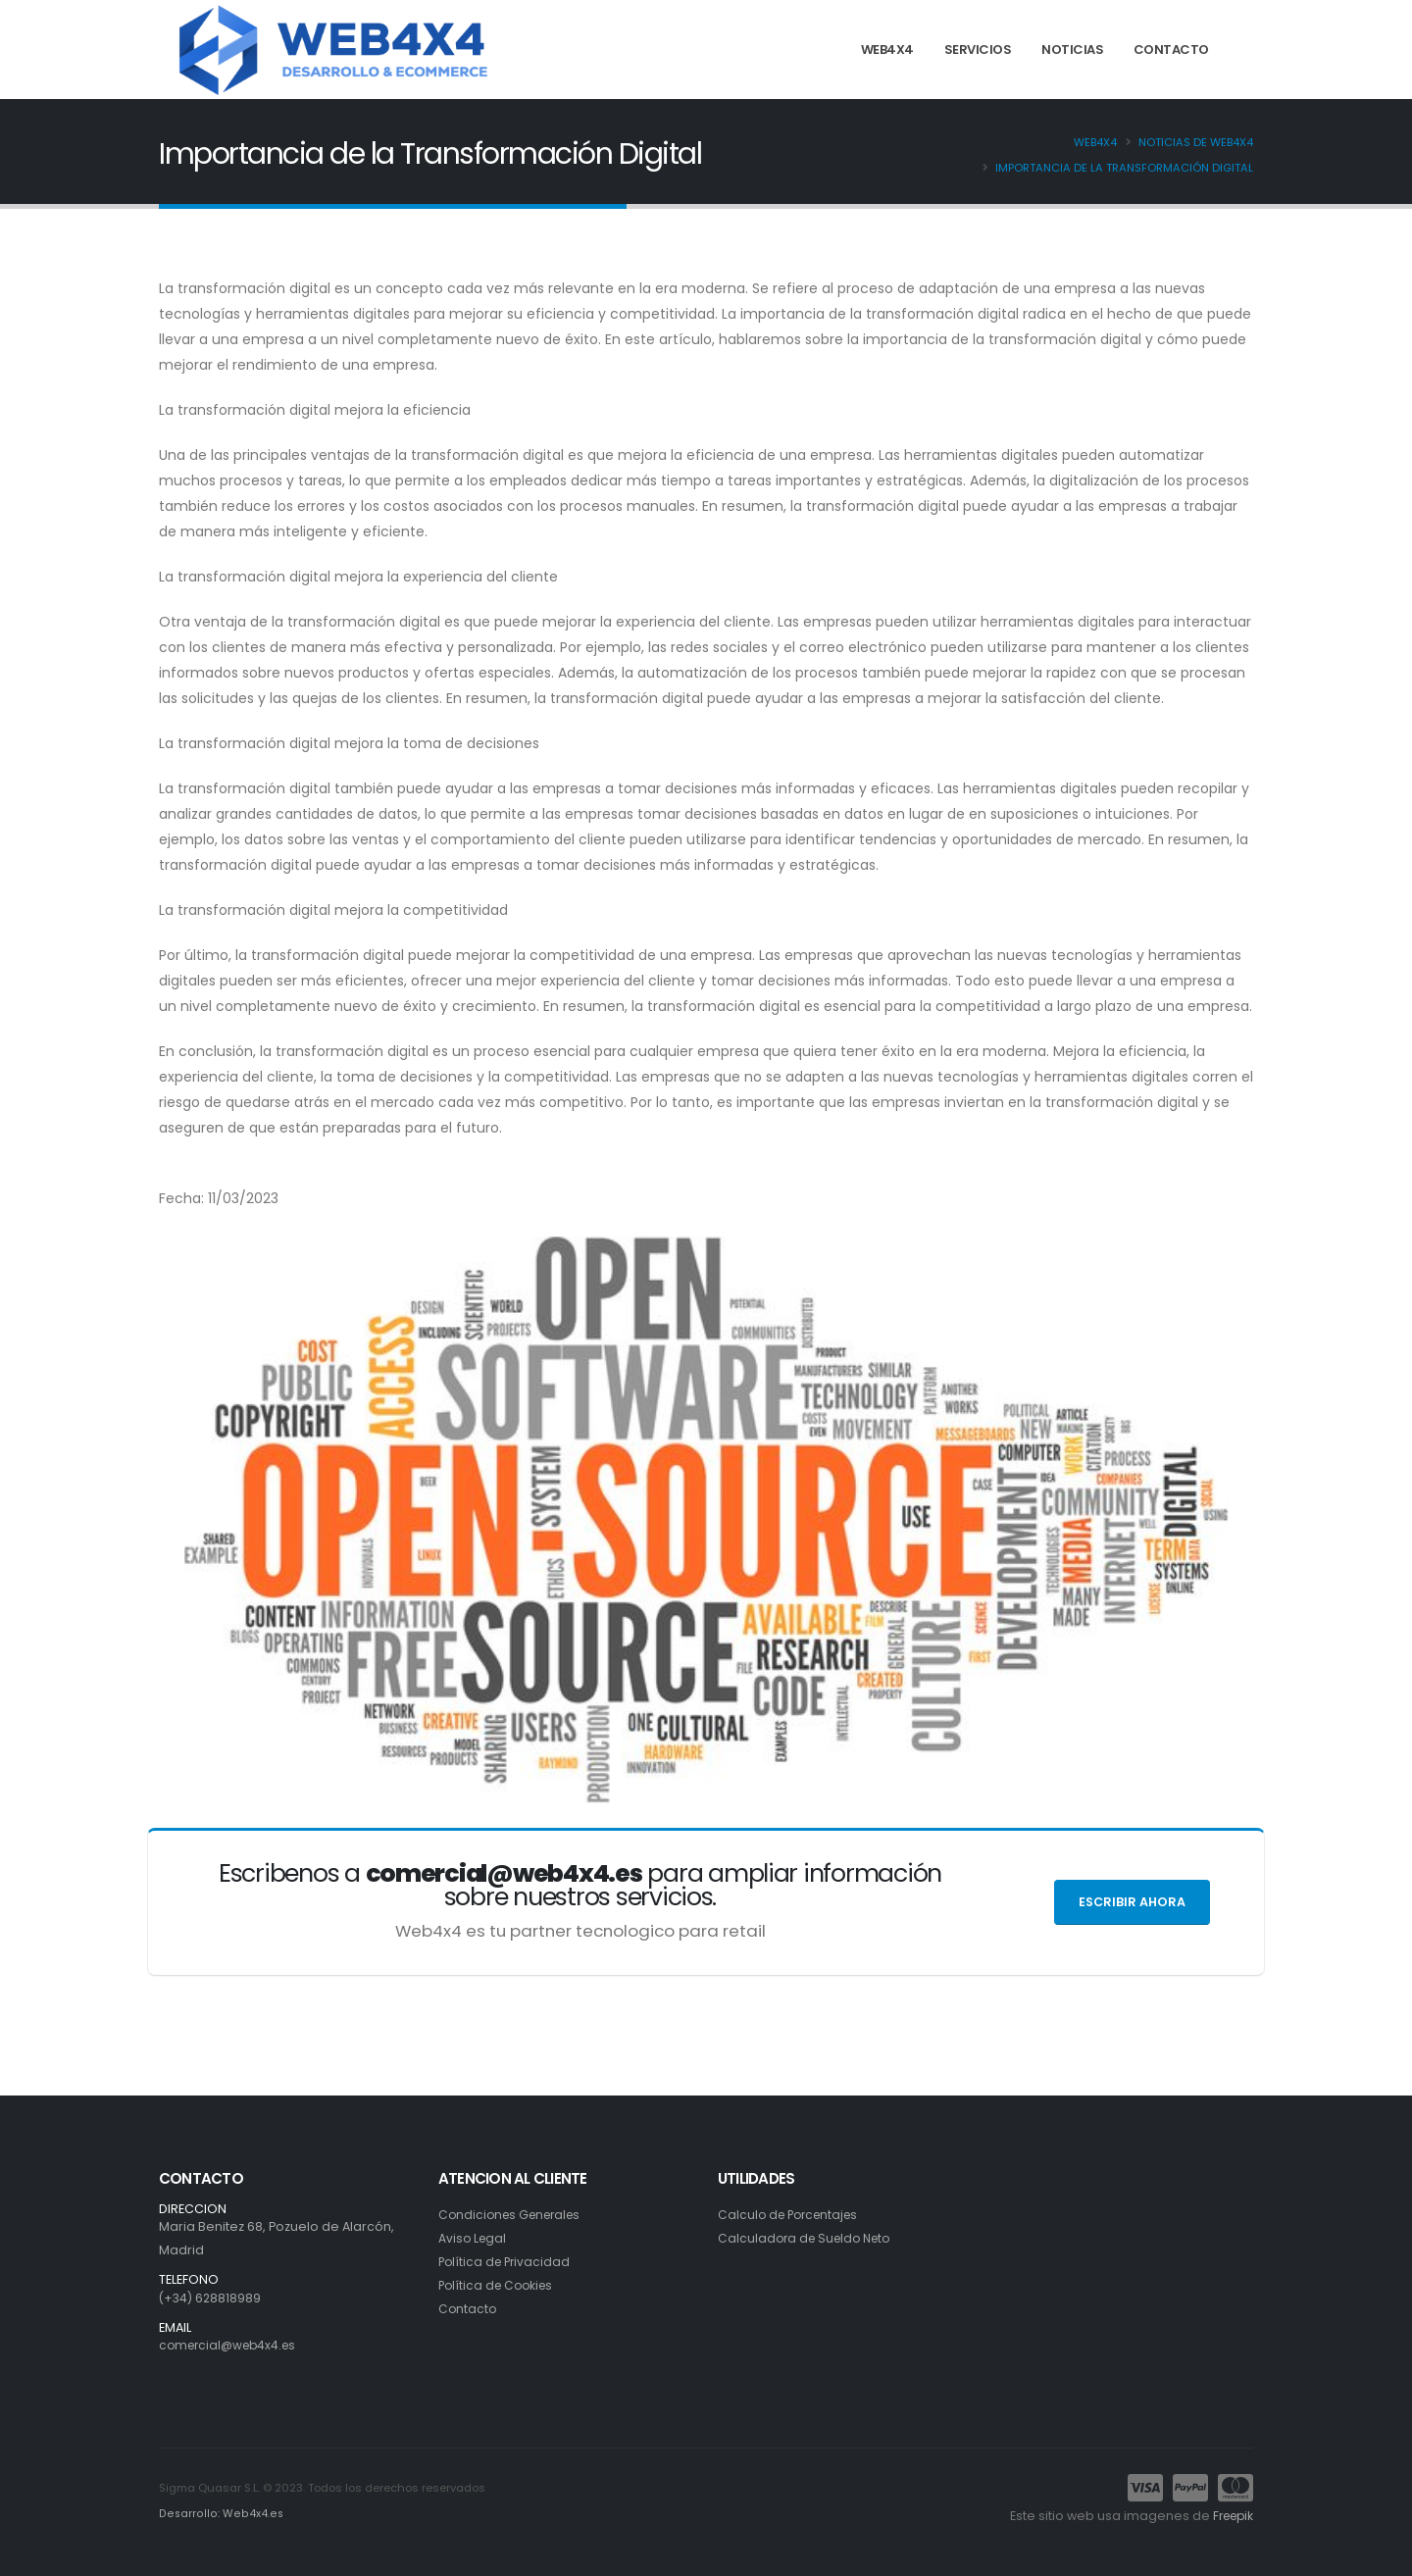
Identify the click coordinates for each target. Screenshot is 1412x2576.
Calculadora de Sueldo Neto (809, 2238)
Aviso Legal (473, 2238)
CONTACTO (1171, 49)
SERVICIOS (978, 49)
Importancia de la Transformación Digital (1124, 168)
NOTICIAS (1072, 49)
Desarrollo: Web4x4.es (219, 2513)
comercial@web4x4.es (232, 2345)
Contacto (468, 2308)
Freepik (1230, 2515)
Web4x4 (1095, 142)
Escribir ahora (1132, 1902)
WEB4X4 (887, 49)
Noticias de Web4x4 (1195, 142)
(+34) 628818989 (211, 2298)
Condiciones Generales (514, 2214)
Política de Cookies (499, 2285)
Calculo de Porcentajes (792, 2214)
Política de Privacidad (507, 2261)
